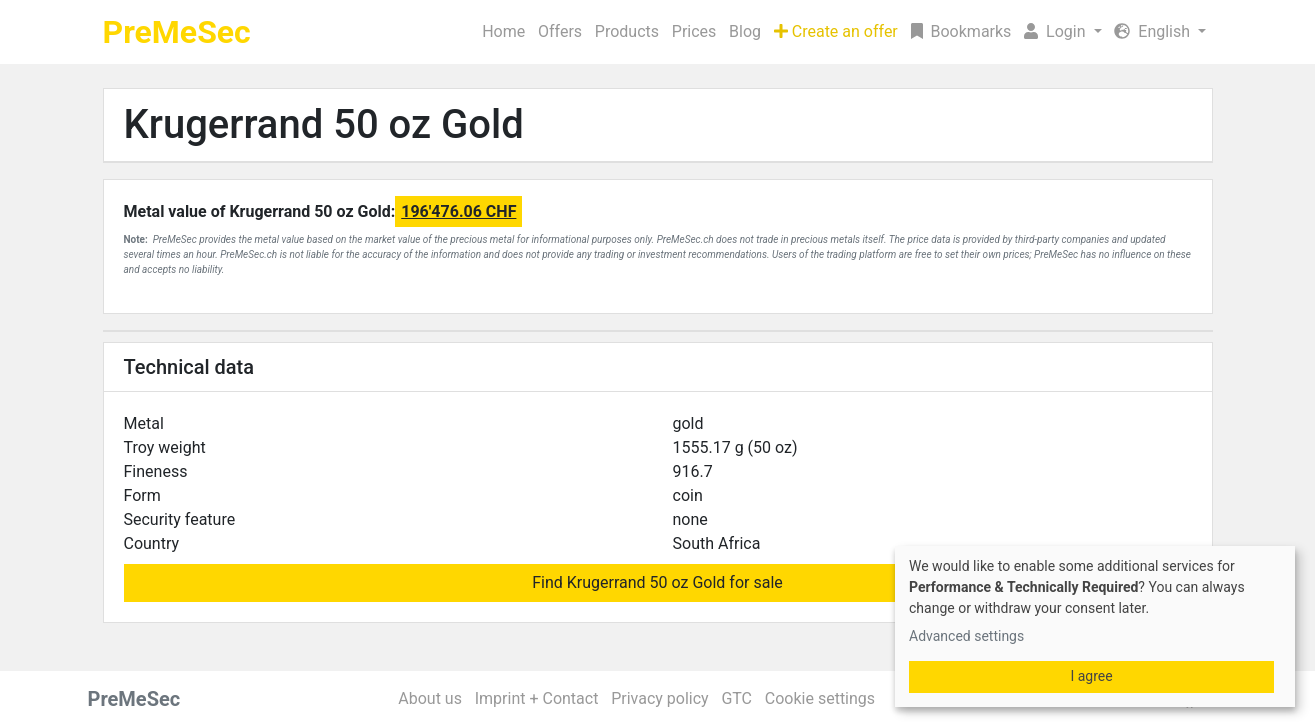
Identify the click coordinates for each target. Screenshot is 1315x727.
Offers (560, 31)
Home (503, 31)
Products (627, 31)
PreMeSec (177, 32)
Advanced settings (966, 636)
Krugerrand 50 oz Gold (324, 124)
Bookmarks (961, 31)
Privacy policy (660, 698)
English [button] (1154, 31)
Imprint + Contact (537, 698)
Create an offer (836, 31)
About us (430, 698)
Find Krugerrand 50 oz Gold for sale (657, 582)
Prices (694, 31)
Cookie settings (820, 698)
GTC (736, 698)
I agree (1091, 676)
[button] (1063, 32)
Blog (745, 31)
